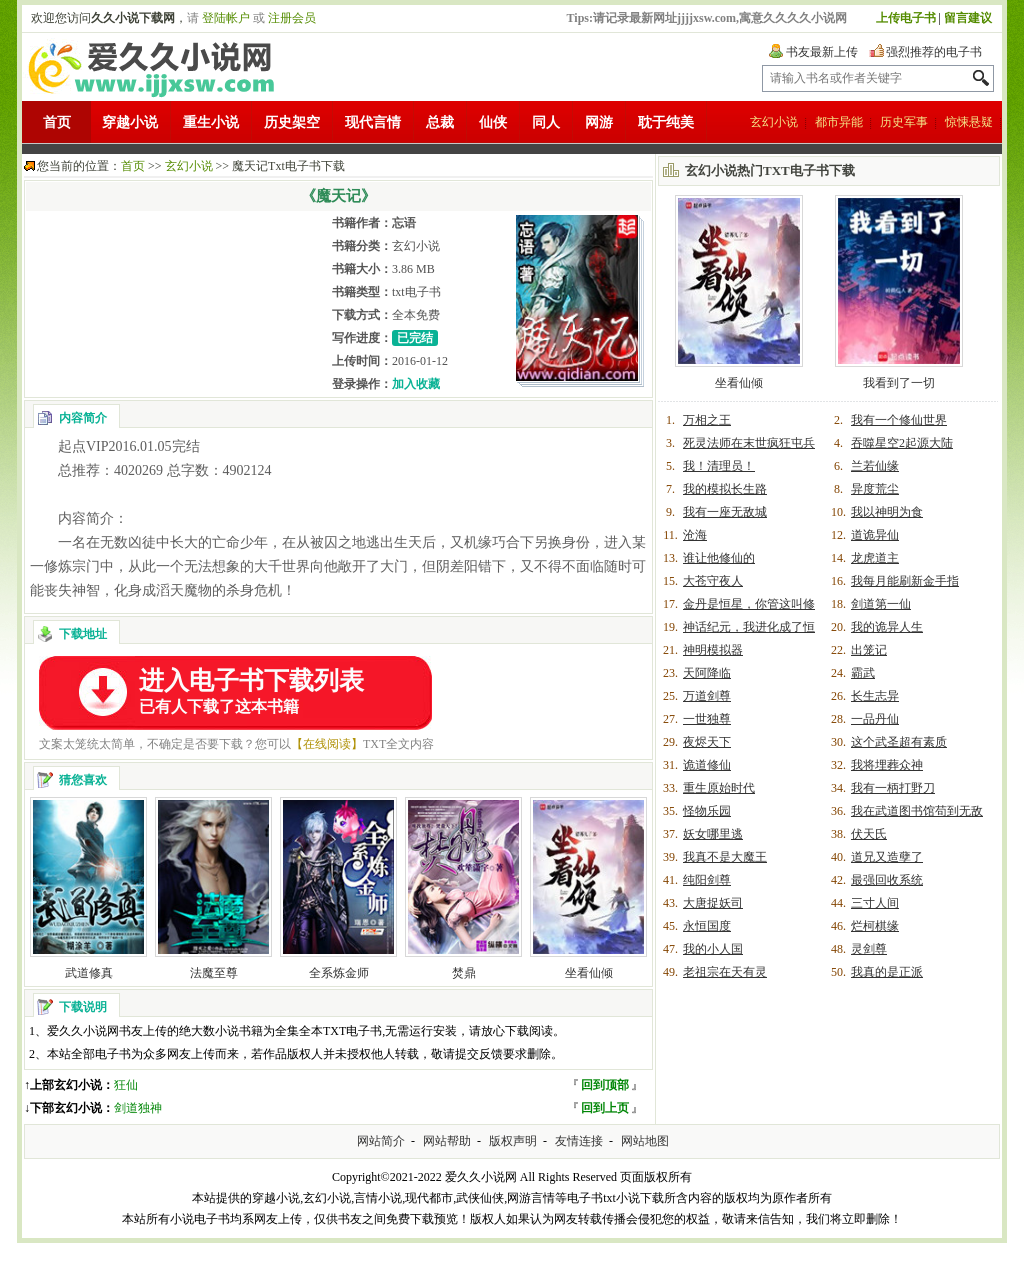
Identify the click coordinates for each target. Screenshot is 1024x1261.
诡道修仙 (707, 765)
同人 (546, 122)
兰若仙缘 (875, 466)
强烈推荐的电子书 (934, 52)
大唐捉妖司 (713, 903)
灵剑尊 (869, 949)
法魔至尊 (214, 973)
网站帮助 (447, 1141)
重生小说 (211, 122)
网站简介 (381, 1141)
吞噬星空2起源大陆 (902, 443)
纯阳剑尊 (707, 880)
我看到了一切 (899, 383)
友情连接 (579, 1141)
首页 (57, 122)
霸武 (863, 673)
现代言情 (373, 122)
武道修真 (89, 973)
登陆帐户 (226, 18)
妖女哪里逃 (713, 834)
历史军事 (904, 122)
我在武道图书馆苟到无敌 (917, 811)
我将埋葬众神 (887, 765)
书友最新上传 (822, 52)
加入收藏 (416, 384)
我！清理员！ (719, 466)
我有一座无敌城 (725, 512)
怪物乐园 (707, 811)
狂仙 (126, 1085)
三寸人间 (875, 903)
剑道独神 (138, 1108)
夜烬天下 (707, 742)
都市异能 (839, 122)
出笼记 (869, 650)
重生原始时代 (719, 788)
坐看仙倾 (589, 973)
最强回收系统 (887, 880)
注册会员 (292, 18)
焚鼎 (464, 973)
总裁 (440, 122)
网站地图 (645, 1141)
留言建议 (968, 18)
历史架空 (292, 122)
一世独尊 (707, 719)
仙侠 (493, 122)
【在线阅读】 (327, 744)
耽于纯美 (666, 122)
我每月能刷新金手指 (905, 581)
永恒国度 (707, 926)
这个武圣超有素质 (899, 742)
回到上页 (605, 1108)
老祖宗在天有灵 (725, 972)
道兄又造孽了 (887, 857)
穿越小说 (130, 122)
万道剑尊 (707, 696)
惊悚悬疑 (969, 122)
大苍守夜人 (713, 581)
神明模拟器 (713, 650)
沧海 (695, 535)
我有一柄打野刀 (893, 788)
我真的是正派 (887, 972)
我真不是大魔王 (725, 857)
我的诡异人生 (887, 627)
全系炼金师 (339, 973)
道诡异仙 (875, 535)
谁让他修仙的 (719, 558)
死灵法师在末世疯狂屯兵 (749, 443)
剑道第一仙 (881, 604)
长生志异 (875, 696)
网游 (599, 122)
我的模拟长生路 (725, 489)
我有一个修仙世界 (899, 420)
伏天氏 (869, 834)
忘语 (404, 223)
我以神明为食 (887, 512)
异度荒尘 (875, 489)
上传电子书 (906, 18)
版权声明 (513, 1141)
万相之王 (707, 420)
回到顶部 (605, 1085)
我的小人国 (713, 949)
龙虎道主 (875, 558)
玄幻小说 (774, 122)
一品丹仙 (875, 719)
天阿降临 (707, 673)
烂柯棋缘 (875, 926)
